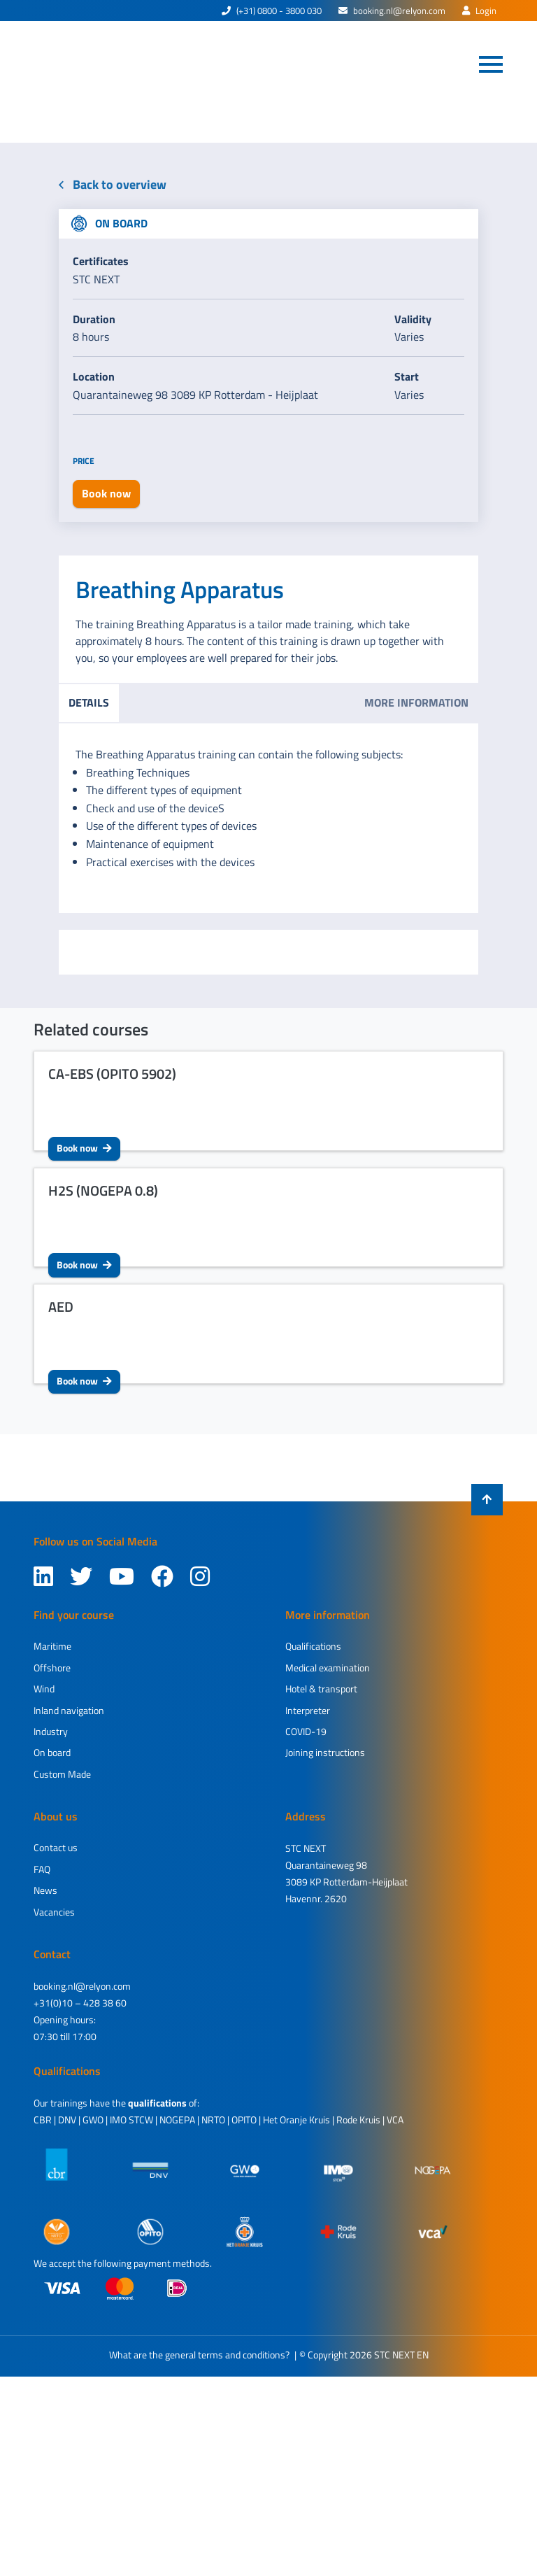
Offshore (52, 1667)
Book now (84, 1148)
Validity (412, 319)
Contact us (56, 1847)
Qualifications (313, 1646)
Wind (44, 1688)
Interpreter (307, 1710)
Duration (94, 319)
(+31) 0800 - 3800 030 (272, 10)
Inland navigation (69, 1710)
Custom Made (62, 1774)
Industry (51, 1731)
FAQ (42, 1869)
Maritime (52, 1646)
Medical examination (327, 1667)
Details (89, 702)
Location (94, 376)
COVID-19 (306, 1731)
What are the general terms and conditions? (199, 2354)
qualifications (157, 2102)
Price (83, 460)
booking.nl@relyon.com (391, 10)
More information (416, 702)
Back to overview (112, 184)
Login (479, 10)
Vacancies (54, 1911)
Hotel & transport (321, 1688)
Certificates (101, 261)
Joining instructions (325, 1752)
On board (52, 1752)
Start (406, 376)
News (45, 1890)
